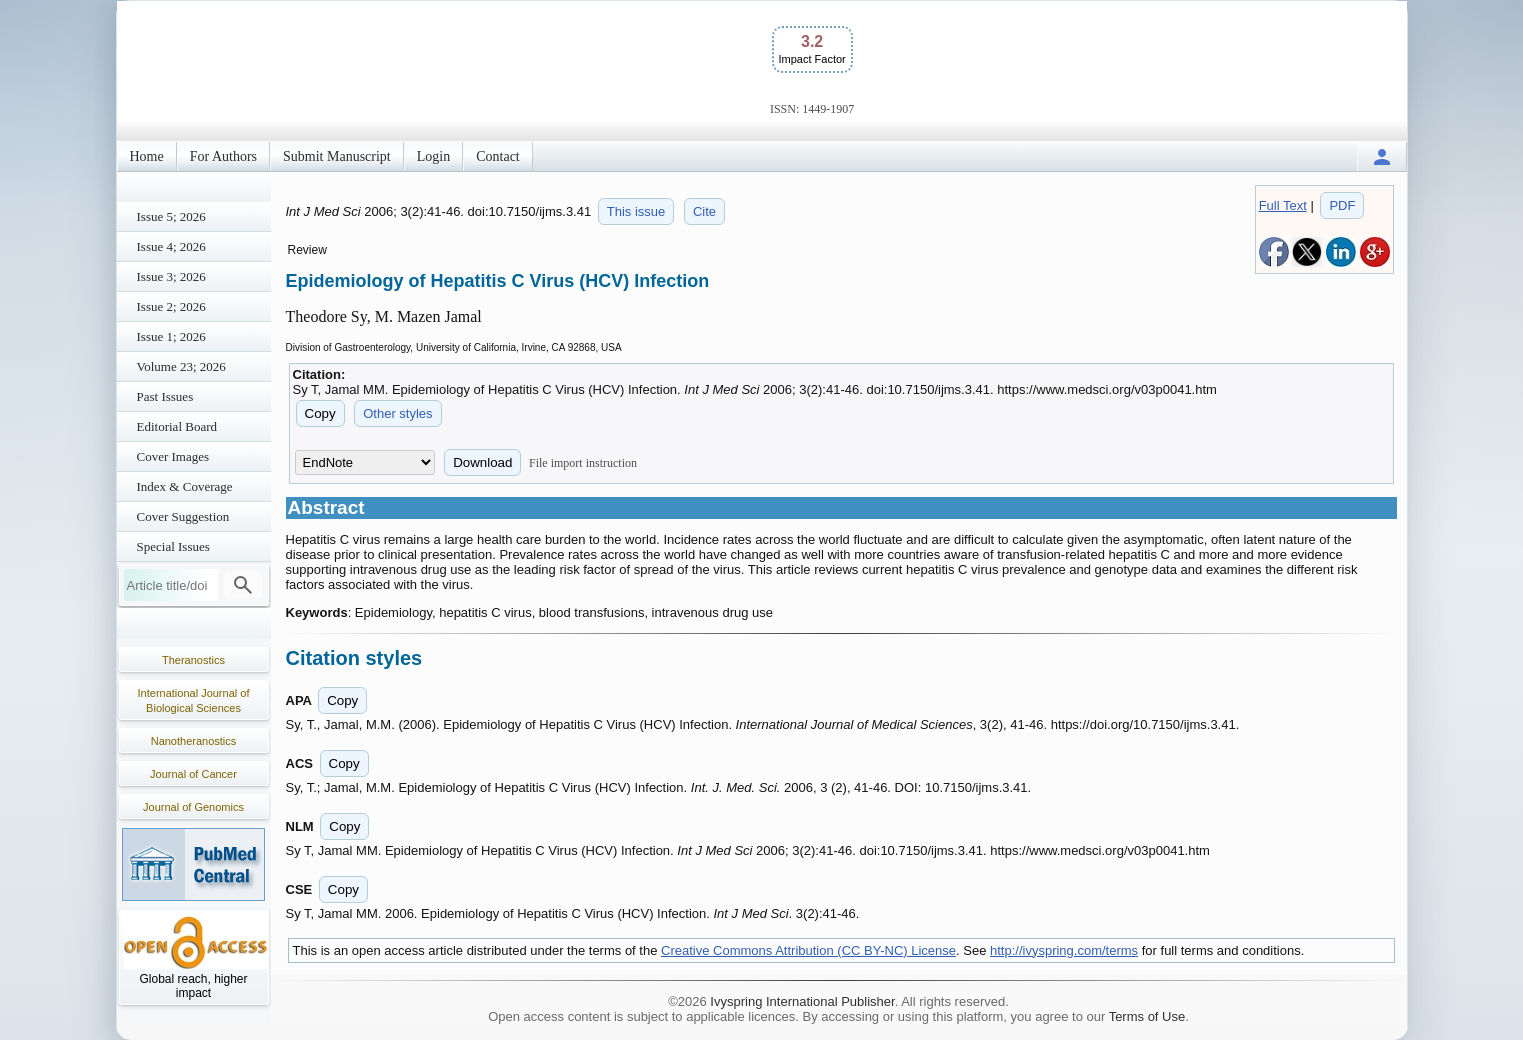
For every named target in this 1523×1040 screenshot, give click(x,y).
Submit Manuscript (337, 156)
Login (433, 156)
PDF (1342, 205)
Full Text (1283, 205)
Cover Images (173, 456)
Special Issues (173, 546)
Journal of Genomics (193, 807)
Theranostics (193, 660)
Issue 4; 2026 (171, 246)
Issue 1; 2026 (171, 336)
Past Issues (165, 396)
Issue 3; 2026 (171, 276)
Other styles (397, 413)
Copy (320, 413)
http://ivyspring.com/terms (1064, 950)
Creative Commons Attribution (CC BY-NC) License (808, 950)
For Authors (223, 156)
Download (482, 462)
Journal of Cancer (193, 774)
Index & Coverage (185, 486)
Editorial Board (177, 426)
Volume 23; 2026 (181, 366)
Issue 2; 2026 (171, 306)
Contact (498, 156)
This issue (636, 211)
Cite (704, 211)
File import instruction (583, 463)
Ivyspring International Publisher (802, 1001)
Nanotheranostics (194, 741)
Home (147, 156)
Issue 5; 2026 (171, 216)
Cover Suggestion (183, 516)
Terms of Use (1147, 1016)
